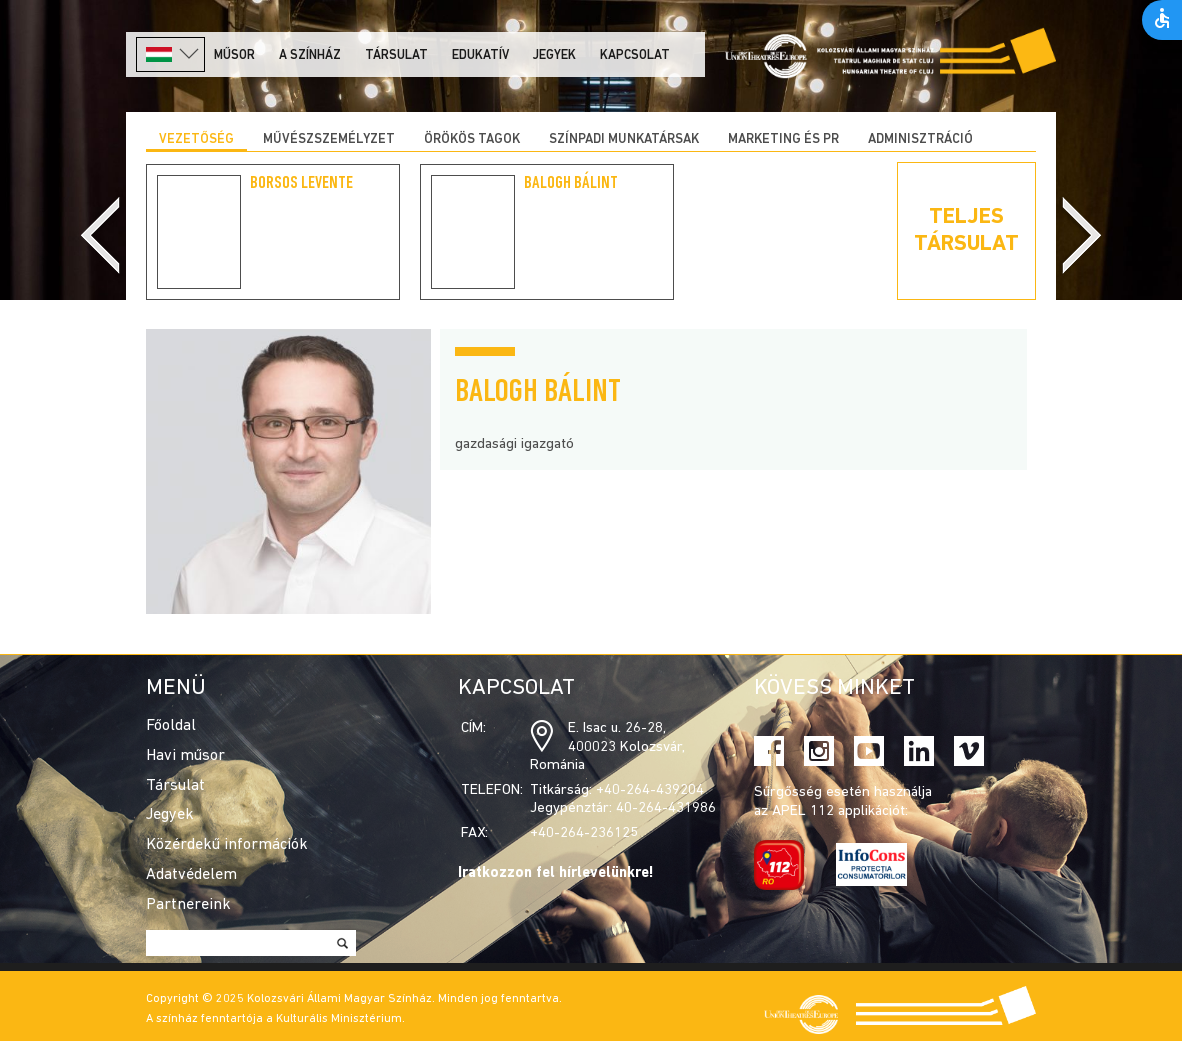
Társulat (396, 55)
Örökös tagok (472, 139)
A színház (310, 55)
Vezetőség (196, 139)
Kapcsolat (635, 55)
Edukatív (480, 55)
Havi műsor (185, 756)
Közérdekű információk (227, 845)
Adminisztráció (920, 139)
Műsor (234, 55)
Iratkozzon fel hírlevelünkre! (556, 873)
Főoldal (171, 726)
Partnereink (188, 905)
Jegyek (554, 55)
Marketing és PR (783, 139)
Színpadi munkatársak (624, 139)
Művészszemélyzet (329, 139)
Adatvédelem (191, 875)
